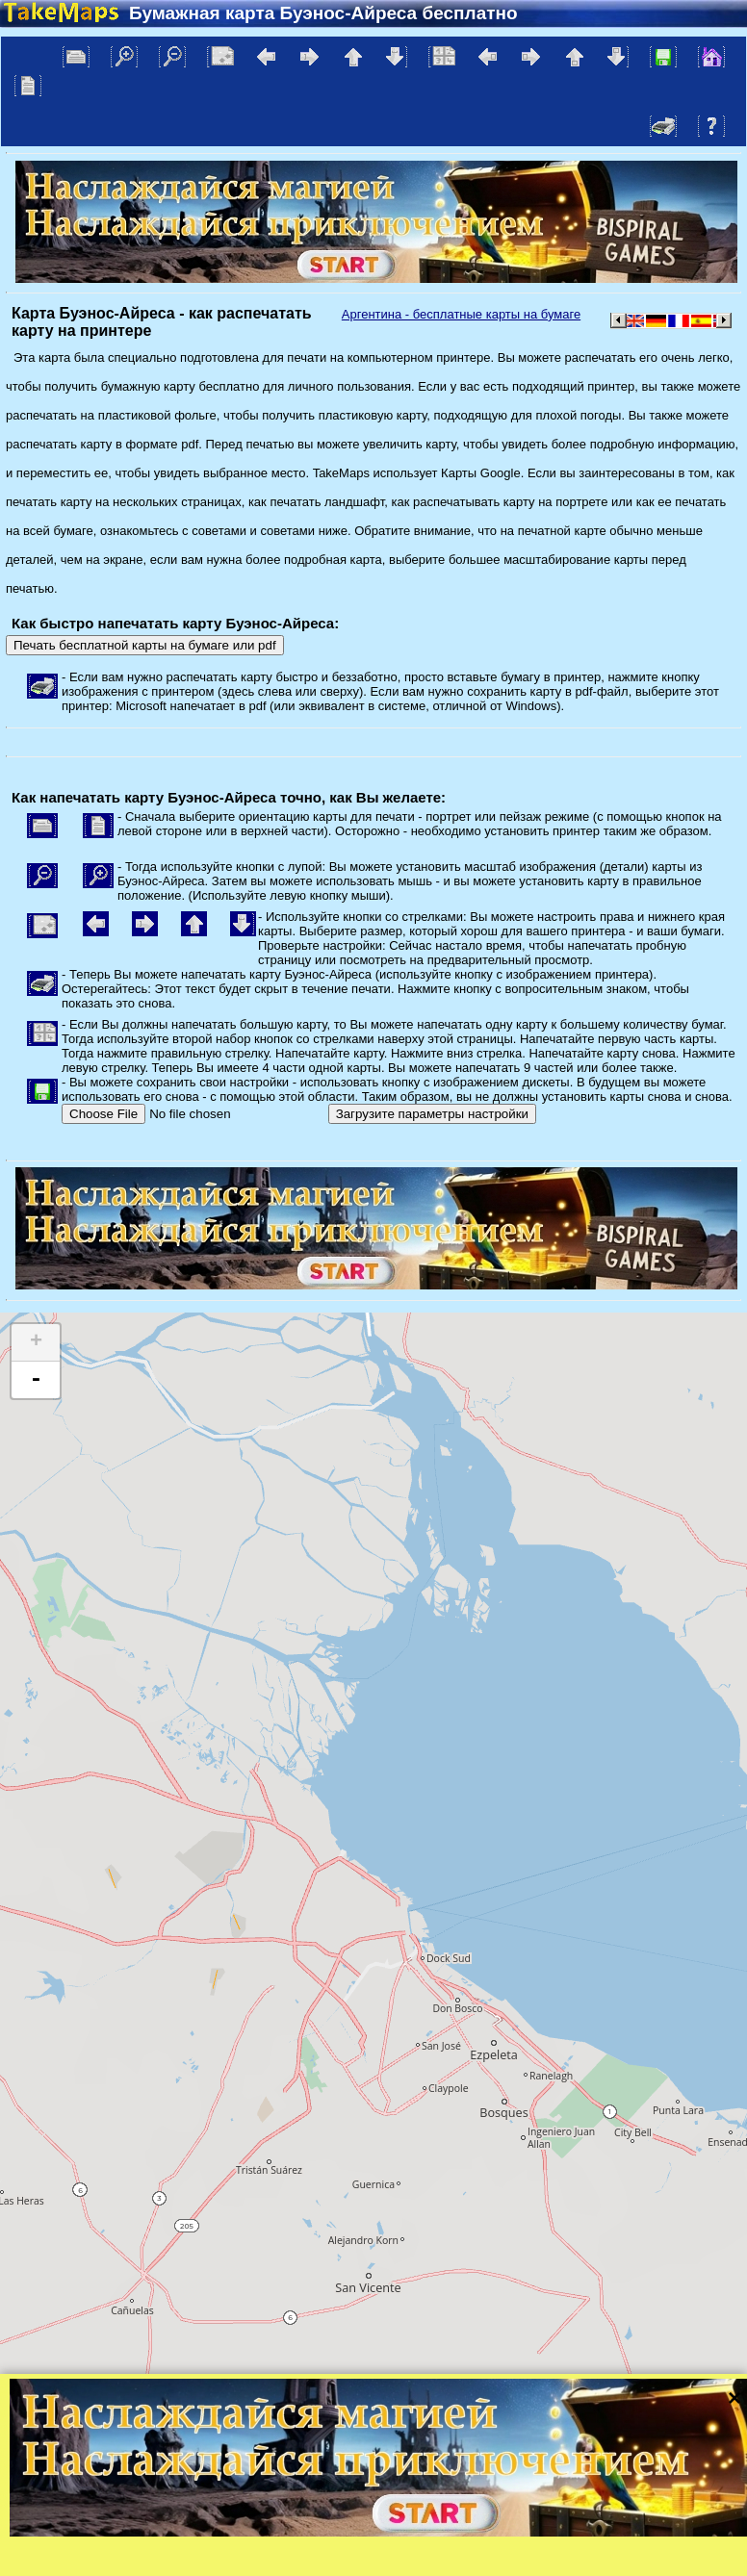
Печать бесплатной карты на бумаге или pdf (144, 645)
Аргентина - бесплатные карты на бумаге (461, 314)
